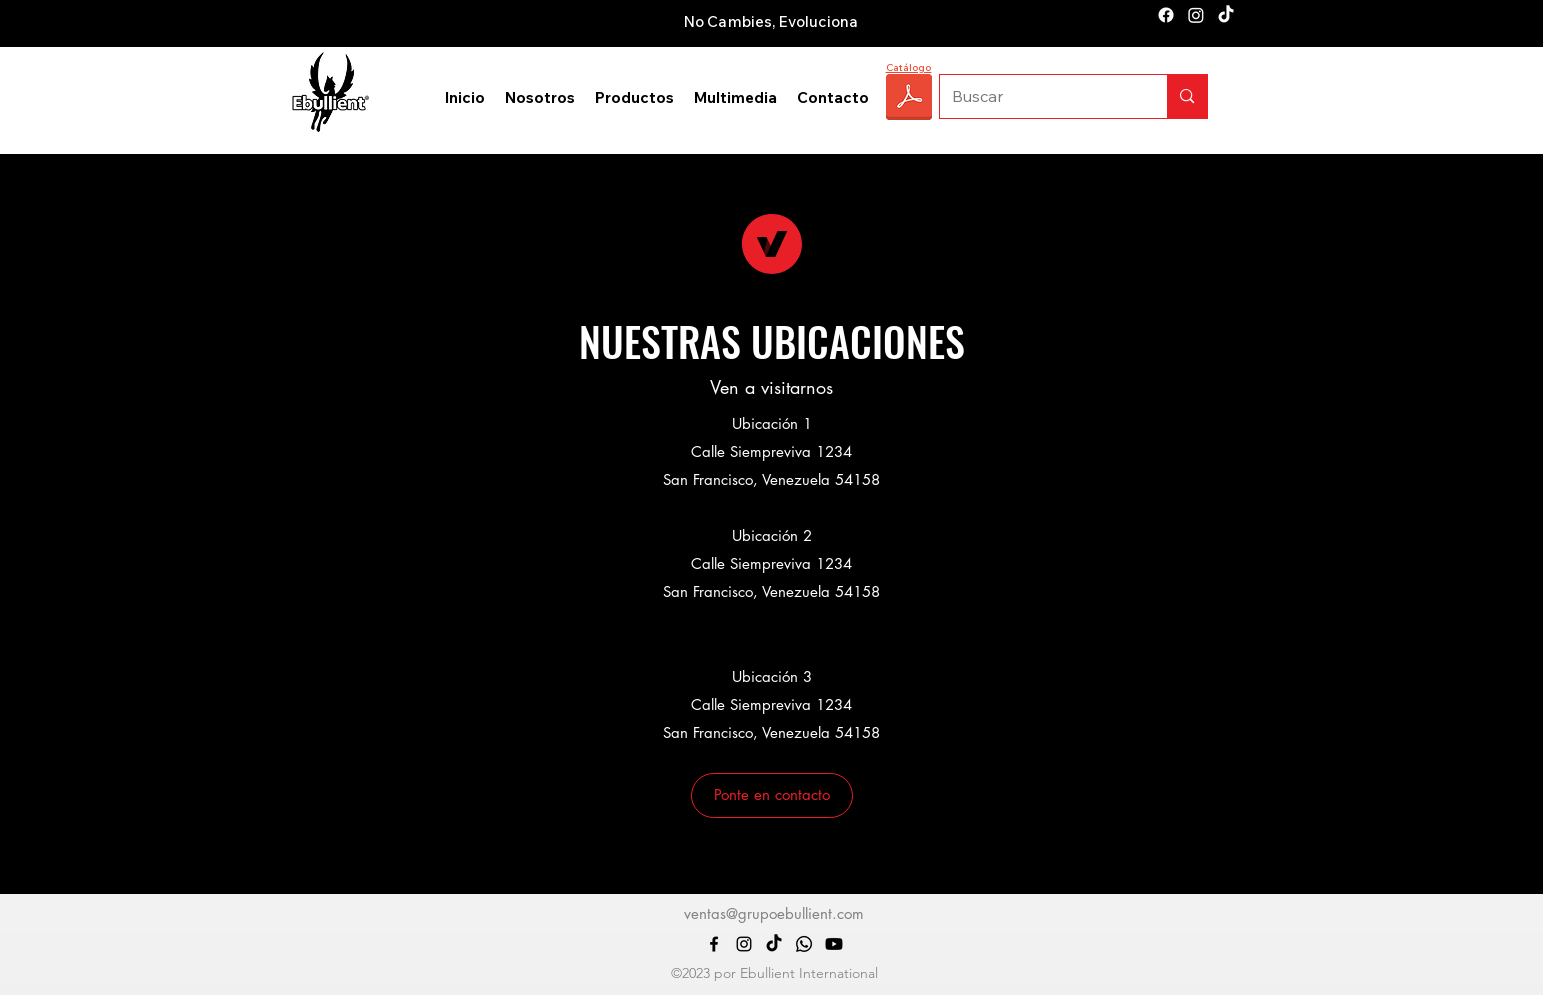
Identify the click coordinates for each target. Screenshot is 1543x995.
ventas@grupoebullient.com (774, 913)
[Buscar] (1039, 96)
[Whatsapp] (804, 944)
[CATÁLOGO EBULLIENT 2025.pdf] (909, 99)
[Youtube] (834, 944)
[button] (772, 795)
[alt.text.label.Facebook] (1166, 15)
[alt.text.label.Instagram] (1196, 15)
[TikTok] (1226, 15)
